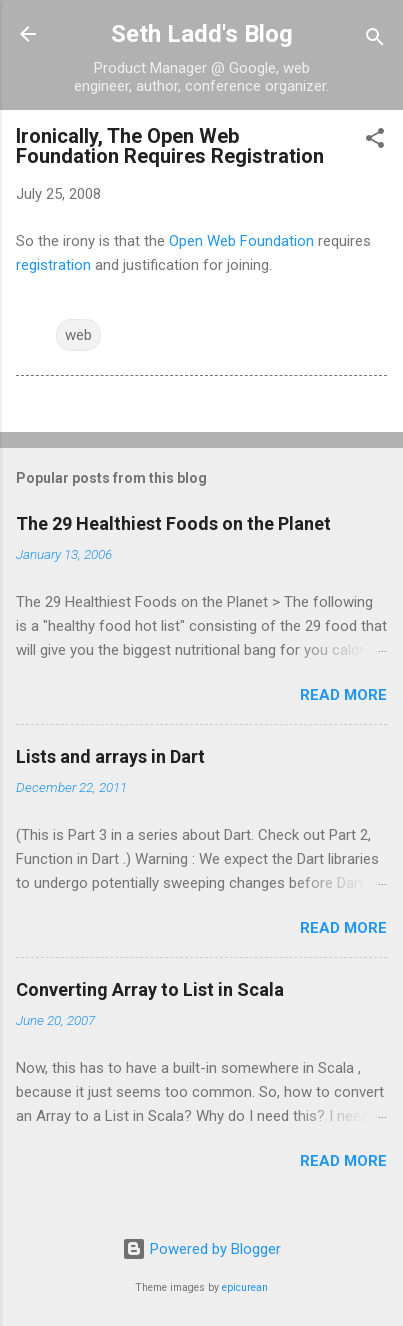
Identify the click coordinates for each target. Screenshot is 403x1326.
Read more (343, 695)
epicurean (245, 1287)
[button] (375, 141)
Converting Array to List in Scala (150, 989)
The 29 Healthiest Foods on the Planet (173, 523)
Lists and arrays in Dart (110, 756)
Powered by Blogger (201, 1249)
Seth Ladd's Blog (202, 34)
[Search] (375, 40)
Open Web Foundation (241, 241)
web (78, 335)
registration (53, 265)
